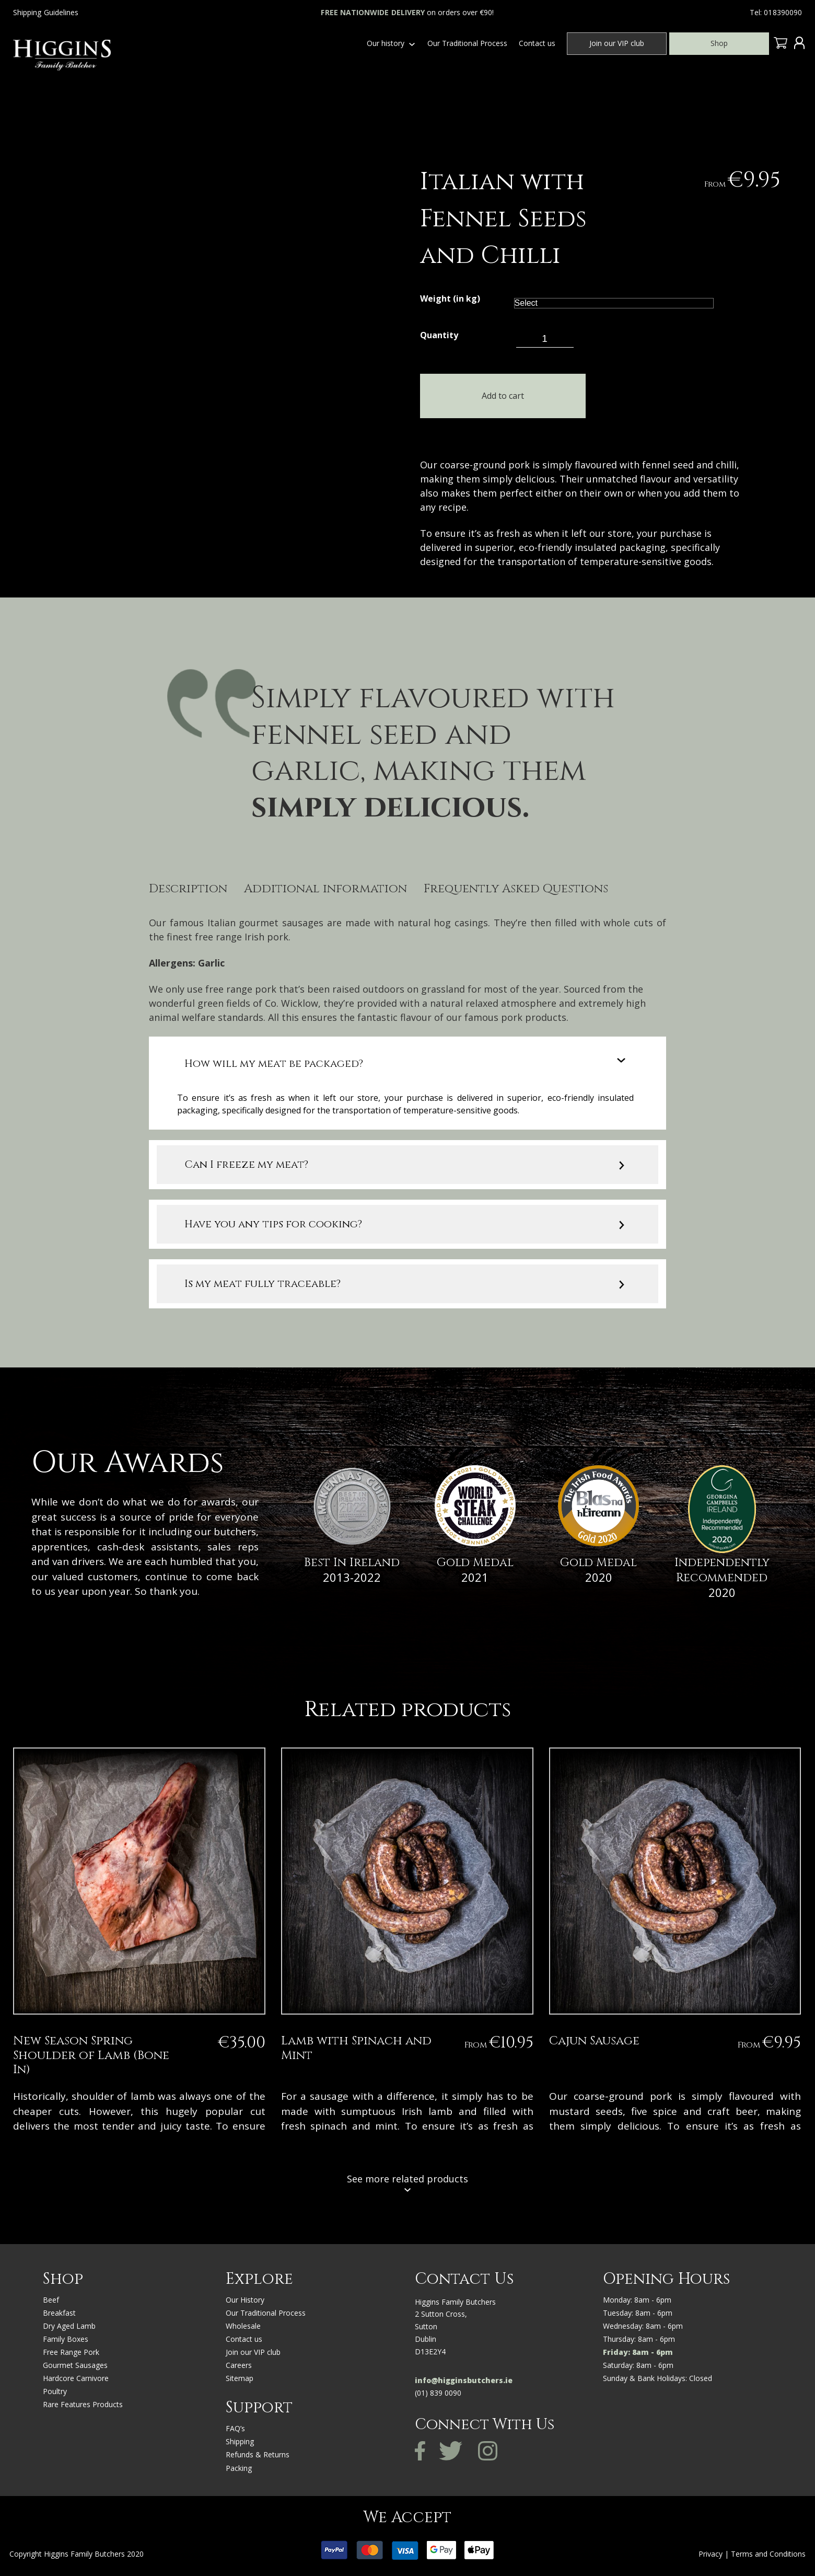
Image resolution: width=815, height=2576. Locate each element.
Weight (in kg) (450, 299)
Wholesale (243, 2326)
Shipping (240, 2442)
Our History (245, 2300)
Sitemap (239, 2379)
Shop (719, 43)
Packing (239, 2469)
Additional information (325, 890)
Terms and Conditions (768, 2554)
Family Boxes (65, 2339)
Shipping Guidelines (45, 12)
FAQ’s (235, 2429)
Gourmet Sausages (75, 2366)
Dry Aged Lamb (69, 2326)
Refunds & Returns (257, 2455)
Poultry (55, 2392)
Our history (385, 43)
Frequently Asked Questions (516, 890)
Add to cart (498, 396)
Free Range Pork (71, 2353)
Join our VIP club (616, 43)
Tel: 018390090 (776, 12)
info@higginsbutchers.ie (464, 2381)
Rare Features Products (83, 2405)
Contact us (537, 43)
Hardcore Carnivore (76, 2379)
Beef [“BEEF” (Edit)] (51, 2300)
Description (188, 890)
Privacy (710, 2554)
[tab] (188, 891)
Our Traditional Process (467, 43)
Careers (239, 2366)
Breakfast (59, 2313)
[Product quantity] (545, 339)
